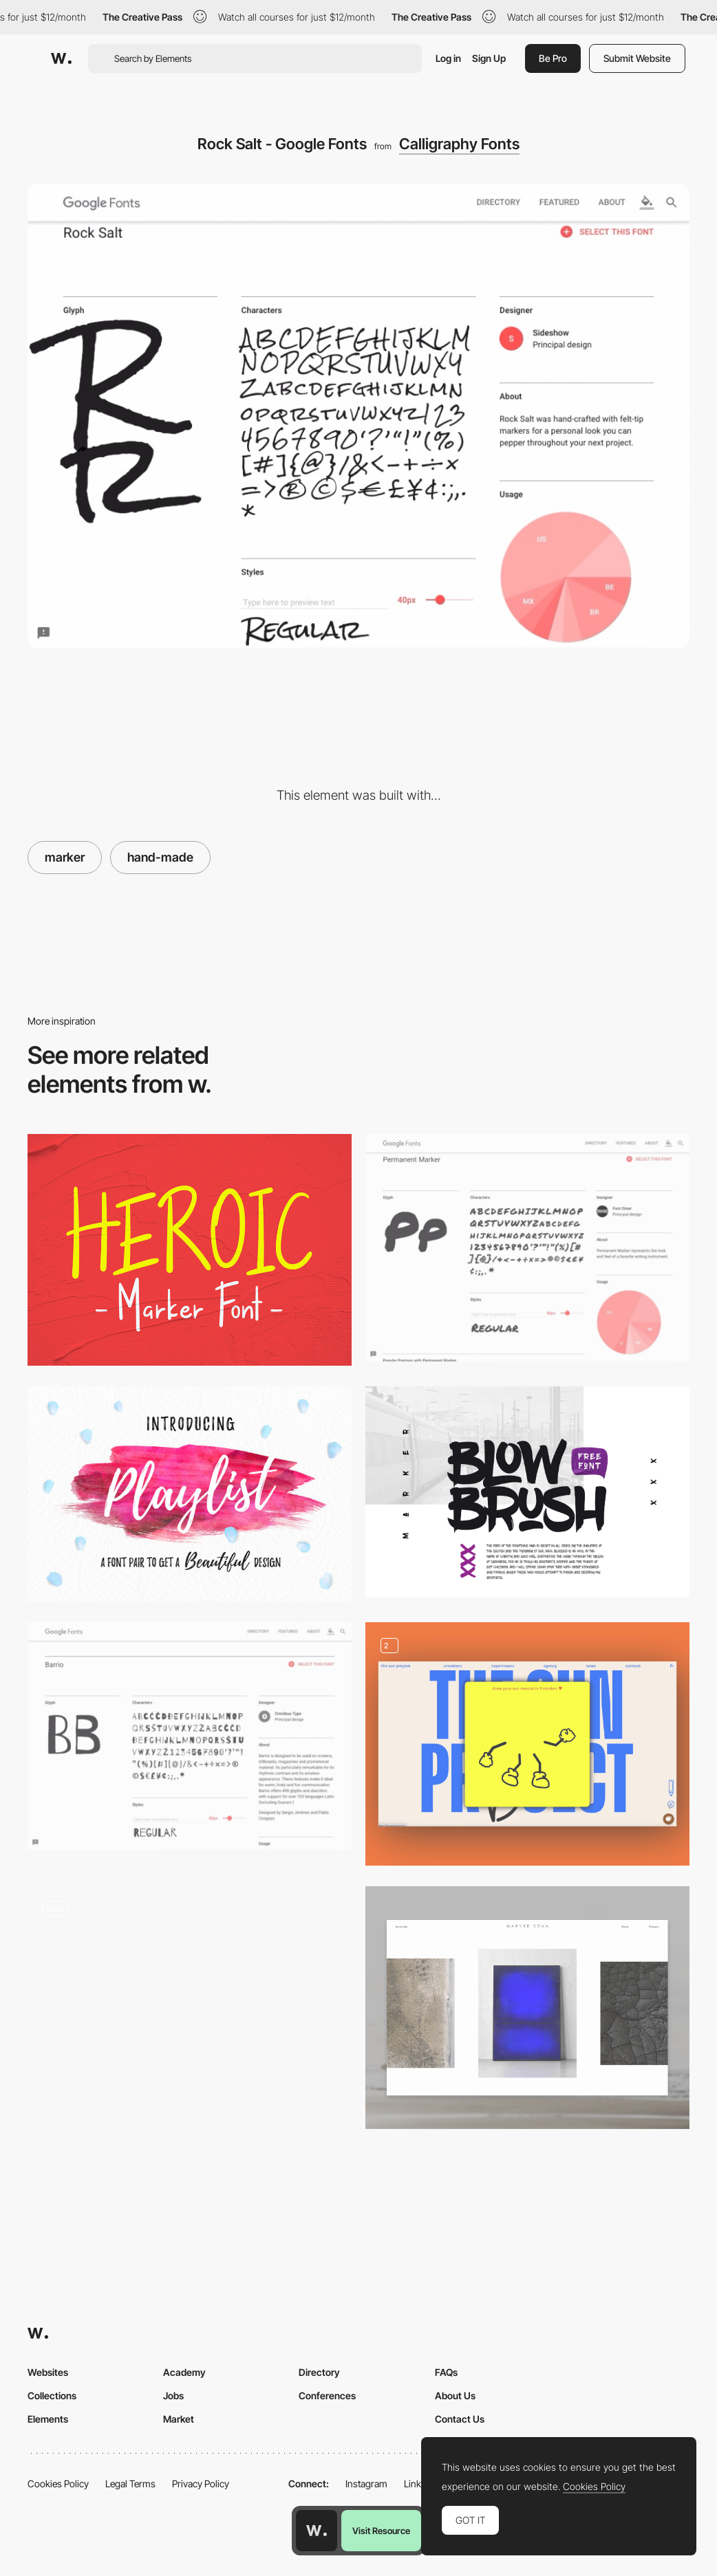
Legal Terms (130, 2483)
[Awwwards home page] (316, 2530)
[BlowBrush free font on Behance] (527, 1491)
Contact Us (459, 2419)
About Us (455, 2395)
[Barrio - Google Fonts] (190, 1736)
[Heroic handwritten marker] (190, 1250)
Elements (48, 2419)
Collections (52, 2395)
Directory (319, 2372)
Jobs (173, 2395)
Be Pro (553, 58)
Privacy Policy (200, 2483)
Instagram (366, 2483)
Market (178, 2419)
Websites (48, 2372)
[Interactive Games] (527, 1743)
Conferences (327, 2395)
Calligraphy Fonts (459, 143)
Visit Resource (381, 2530)
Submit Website (637, 58)
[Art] (527, 2007)
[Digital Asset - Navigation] (190, 2002)
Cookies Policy (58, 2483)
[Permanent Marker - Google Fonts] (527, 1248)
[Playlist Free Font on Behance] (190, 1494)
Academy (184, 2372)
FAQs (446, 2372)
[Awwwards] (61, 58)
